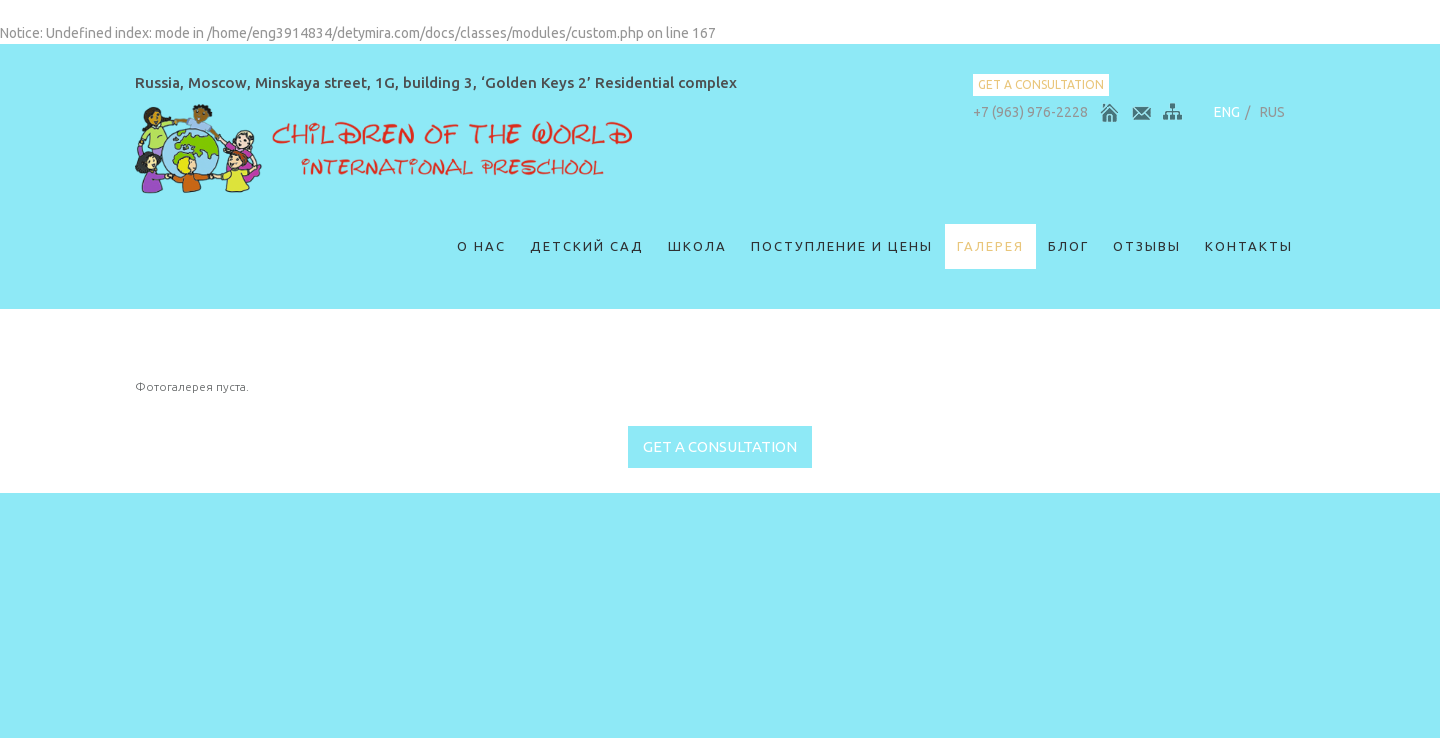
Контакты (1249, 246)
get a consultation (1041, 84)
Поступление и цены (842, 246)
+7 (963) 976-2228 (1030, 112)
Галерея (990, 246)
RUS (1272, 112)
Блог (1068, 246)
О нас (481, 246)
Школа (697, 246)
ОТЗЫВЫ (1147, 246)
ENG (1227, 112)
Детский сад (587, 246)
